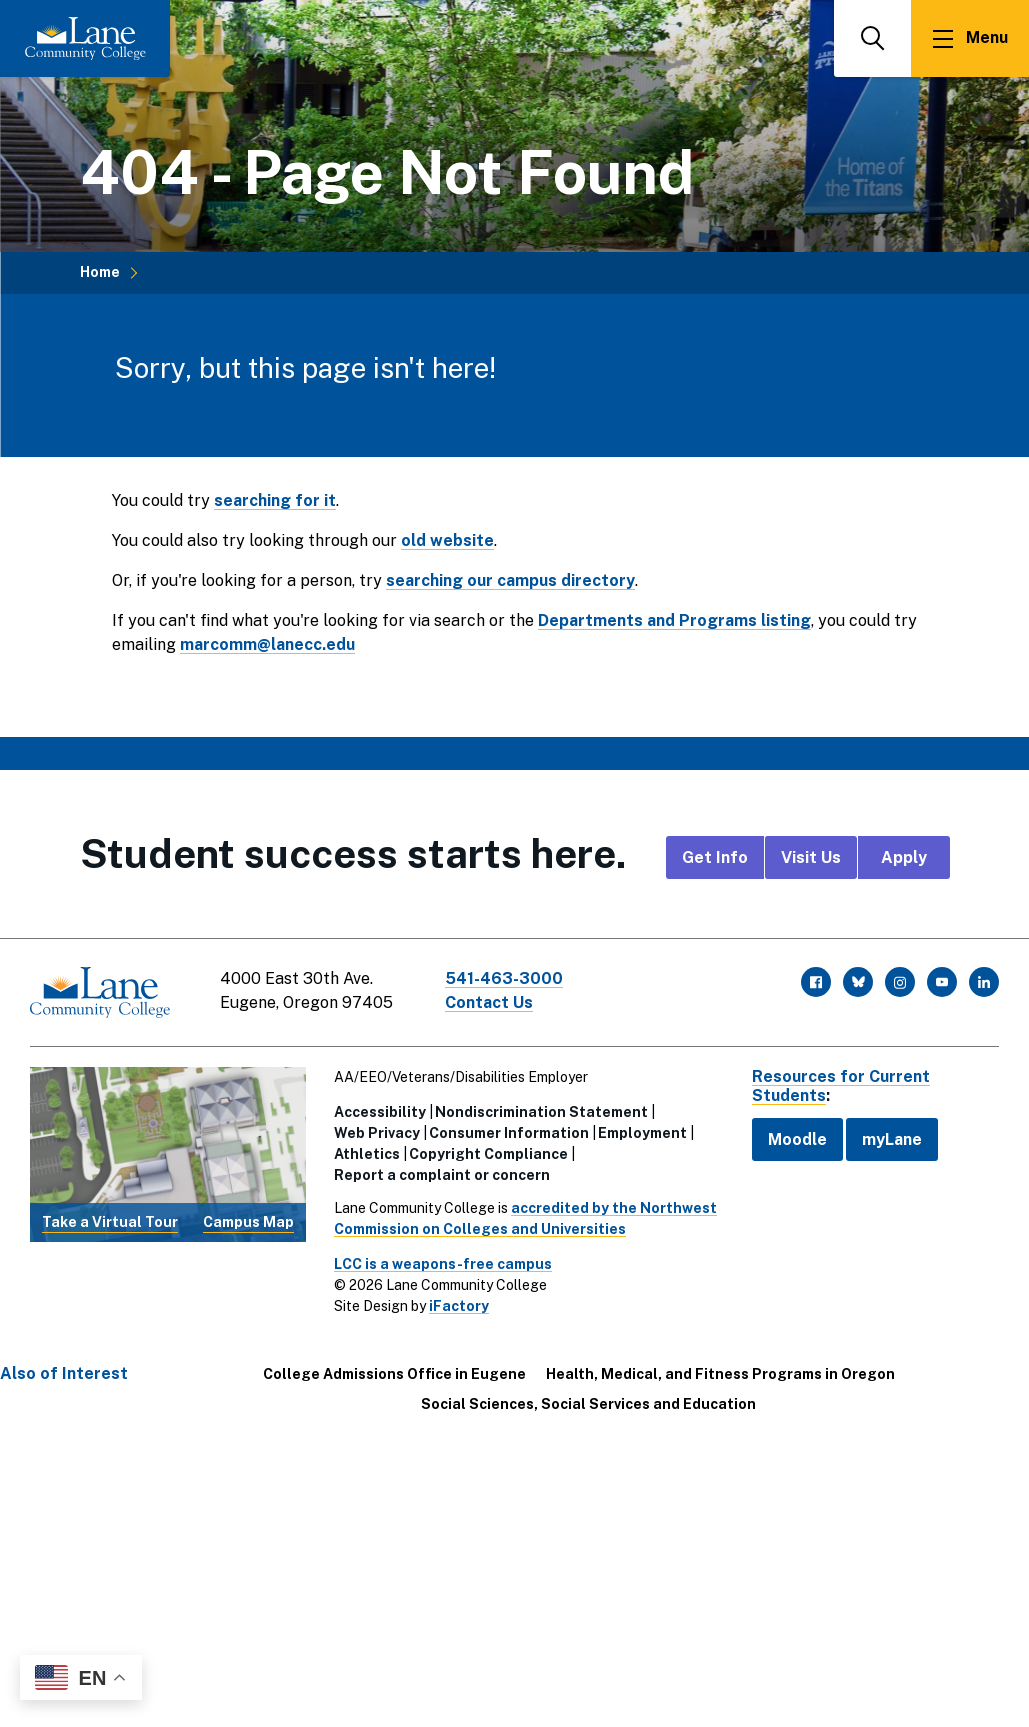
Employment (642, 1133)
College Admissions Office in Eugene (394, 1374)
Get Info (715, 857)
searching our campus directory (510, 580)
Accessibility (380, 1112)
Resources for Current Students (841, 1086)
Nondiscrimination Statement (541, 1112)
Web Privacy (377, 1133)
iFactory (459, 1306)
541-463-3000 (504, 978)
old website (447, 540)
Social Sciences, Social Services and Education (588, 1404)
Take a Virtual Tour (110, 1222)
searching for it (275, 500)
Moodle (797, 1139)
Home (100, 272)
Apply (904, 857)
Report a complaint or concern (442, 1175)
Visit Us (811, 857)
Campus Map (248, 1222)
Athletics (367, 1154)
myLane (892, 1139)
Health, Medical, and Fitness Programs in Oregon (720, 1374)
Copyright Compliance (488, 1154)
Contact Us (489, 1002)
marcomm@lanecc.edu (267, 644)
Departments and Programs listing (674, 620)
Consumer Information (509, 1133)
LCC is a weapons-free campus (443, 1264)
